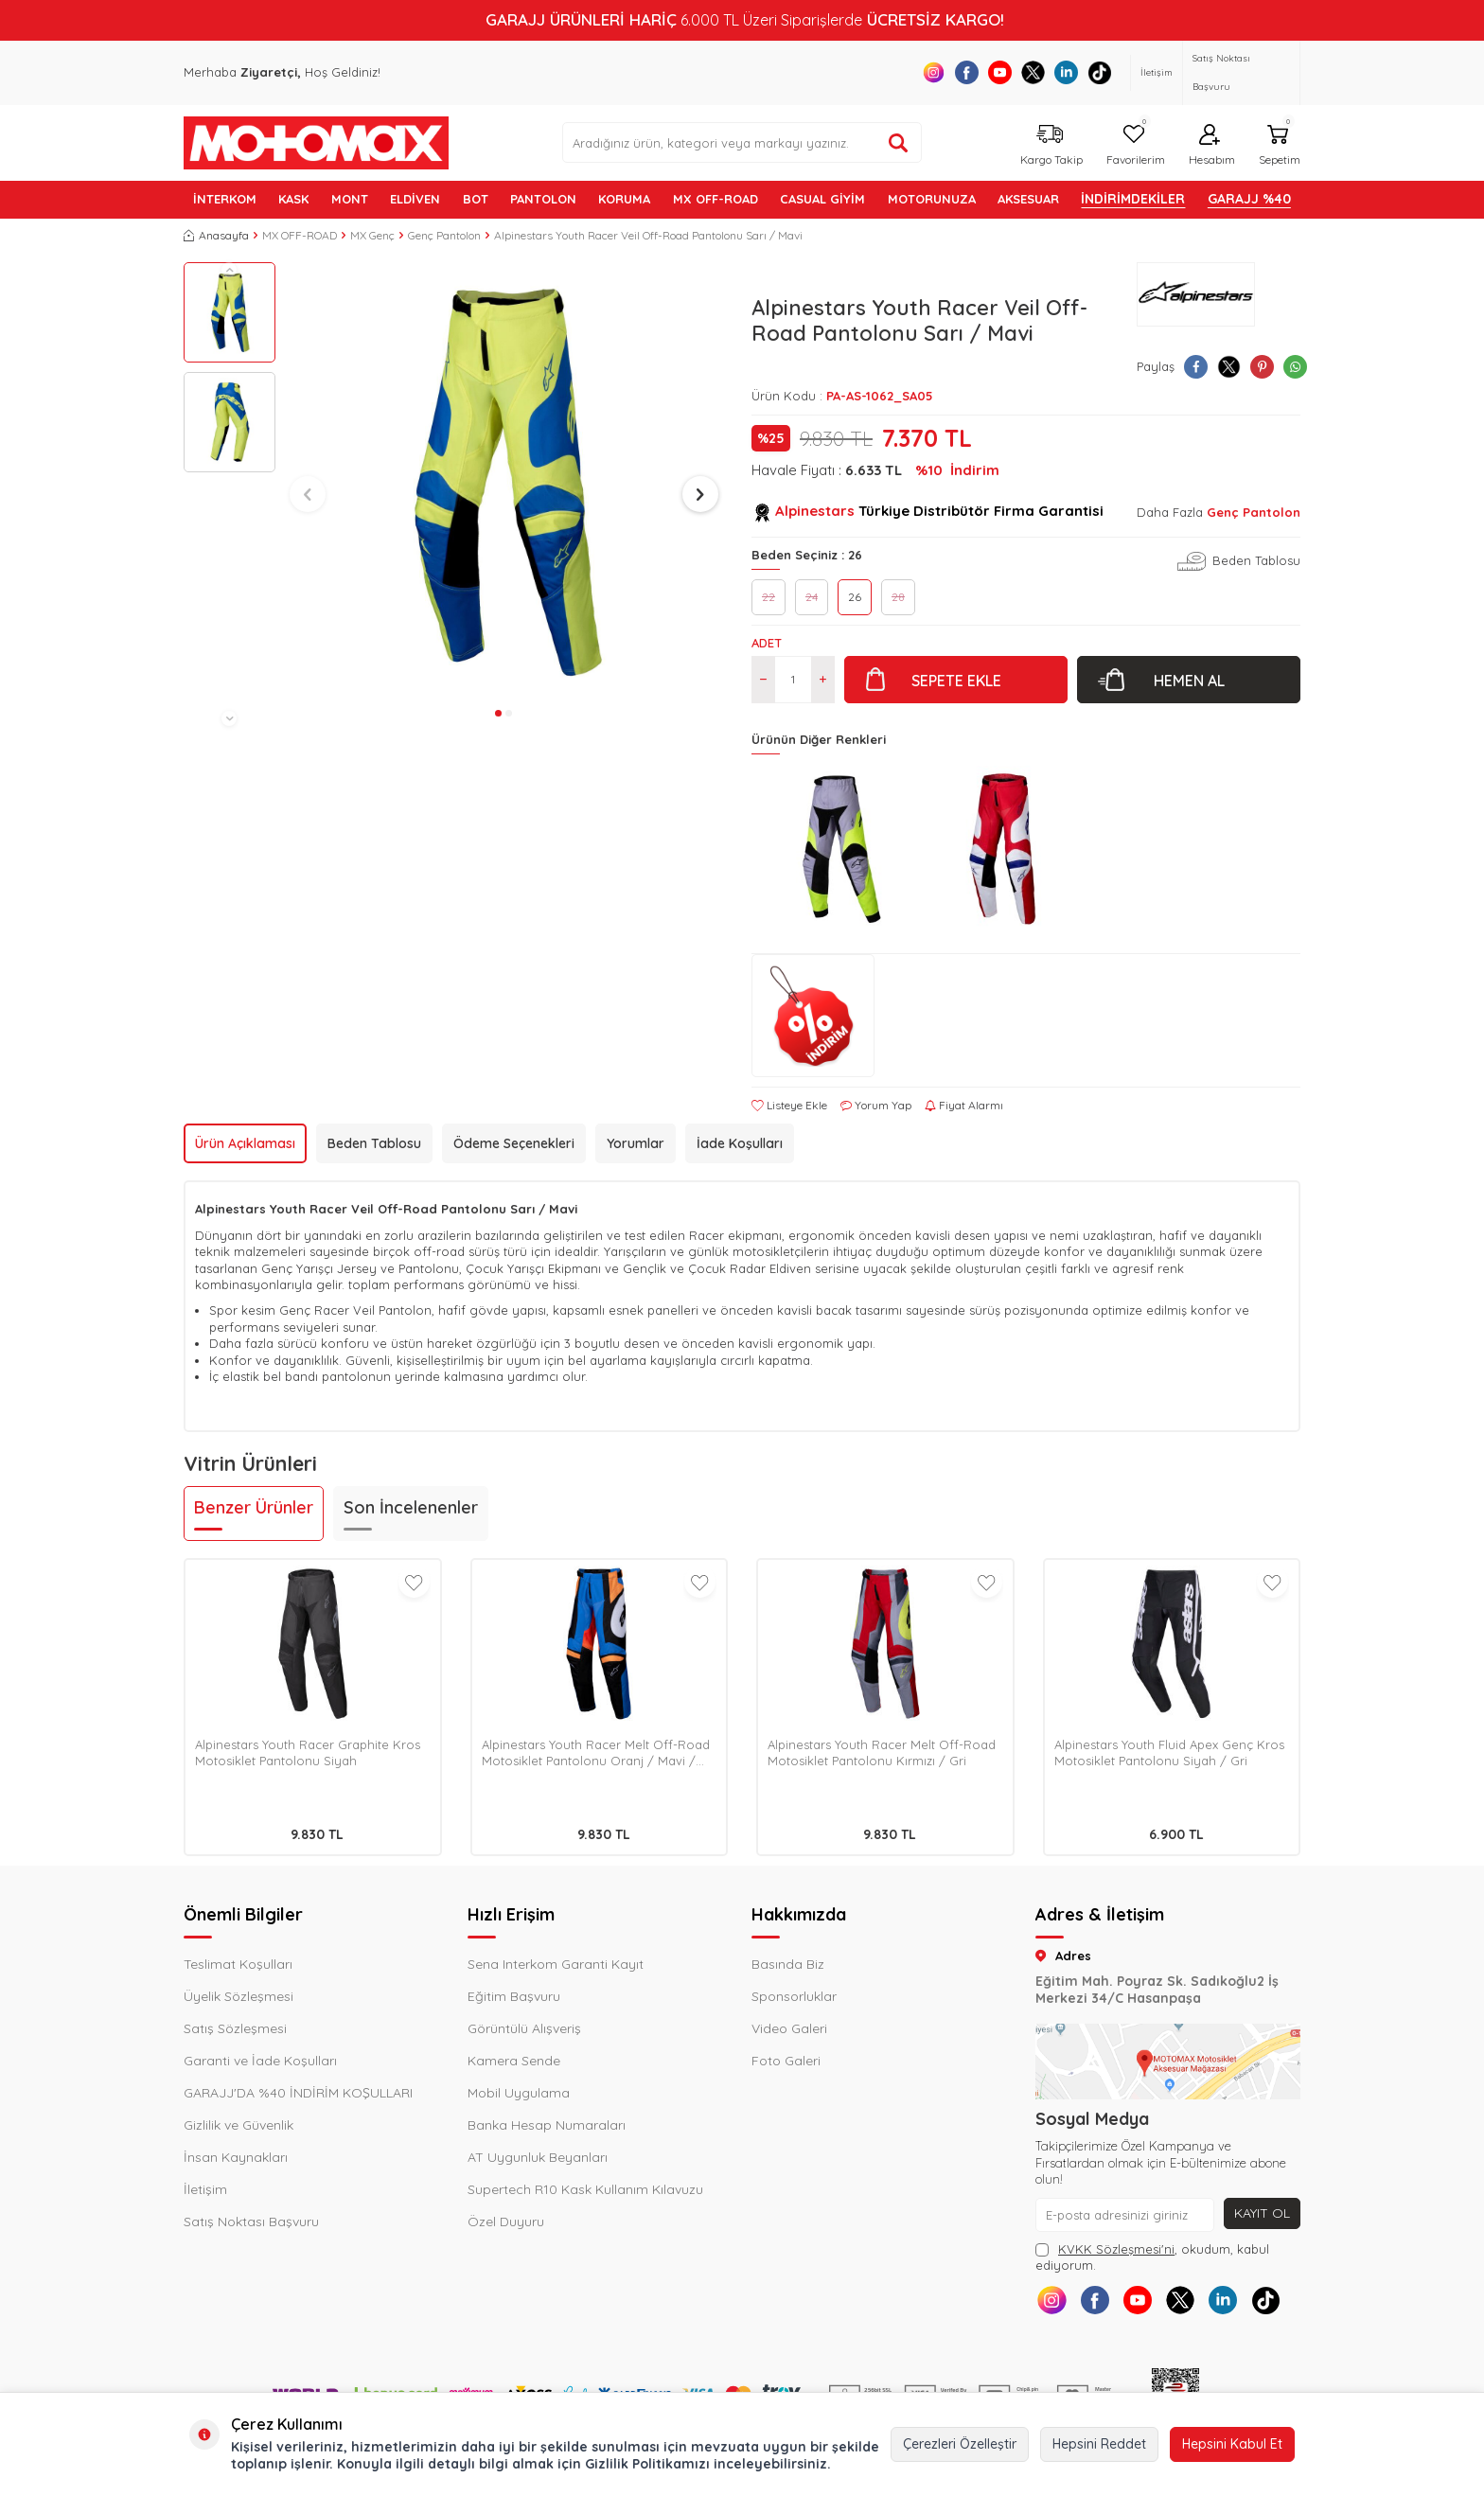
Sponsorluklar (794, 1996)
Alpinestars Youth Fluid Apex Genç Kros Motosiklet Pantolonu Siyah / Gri (1169, 1752)
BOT (475, 198)
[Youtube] (1000, 72)
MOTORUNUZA (932, 198)
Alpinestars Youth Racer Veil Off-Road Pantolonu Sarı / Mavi (648, 235)
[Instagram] (933, 72)
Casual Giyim (822, 198)
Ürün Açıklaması (245, 1143)
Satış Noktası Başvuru (1221, 72)
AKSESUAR (1028, 198)
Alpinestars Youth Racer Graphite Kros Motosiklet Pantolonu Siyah (307, 1752)
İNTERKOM (224, 198)
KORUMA (624, 198)
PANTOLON (543, 198)
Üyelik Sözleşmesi (238, 1996)
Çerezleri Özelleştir (959, 2443)
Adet (766, 642)
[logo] (316, 143)
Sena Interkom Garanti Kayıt (556, 1964)
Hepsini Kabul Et (1232, 2443)
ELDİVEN (415, 198)
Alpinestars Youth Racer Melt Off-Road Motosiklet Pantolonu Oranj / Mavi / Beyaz (596, 1753)
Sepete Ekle (956, 680)
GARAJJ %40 (1249, 198)
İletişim (1156, 72)
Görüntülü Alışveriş (524, 2028)
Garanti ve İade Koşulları (260, 2060)
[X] (1033, 72)
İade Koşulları (740, 1143)
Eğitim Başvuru (514, 1996)
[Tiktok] (1099, 72)
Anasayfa (216, 235)
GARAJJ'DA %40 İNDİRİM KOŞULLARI (298, 2092)
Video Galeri (789, 2028)
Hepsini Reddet (1099, 2443)
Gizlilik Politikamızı (647, 2463)
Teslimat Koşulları (238, 1964)
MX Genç (372, 235)
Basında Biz (787, 1964)
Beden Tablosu (1256, 560)
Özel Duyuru (506, 2221)
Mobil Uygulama (519, 2092)
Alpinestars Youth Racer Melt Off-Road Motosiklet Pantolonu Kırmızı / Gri (882, 1752)
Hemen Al (1189, 680)
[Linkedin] (1066, 72)
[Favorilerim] (1133, 142)
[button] (229, 269)
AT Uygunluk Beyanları (538, 2157)
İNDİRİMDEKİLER (1133, 198)
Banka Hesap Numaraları (547, 2124)
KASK (293, 198)
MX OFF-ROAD (715, 198)
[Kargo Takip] (1049, 142)
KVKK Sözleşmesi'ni (1116, 2249)
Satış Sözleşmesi (235, 2028)
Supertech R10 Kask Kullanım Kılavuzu (585, 2189)
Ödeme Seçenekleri (513, 1143)
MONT (349, 198)
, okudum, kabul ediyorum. (1152, 2257)
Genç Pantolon (444, 235)
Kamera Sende (514, 2060)
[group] (504, 481)
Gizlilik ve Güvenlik (238, 2124)
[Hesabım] (1209, 142)
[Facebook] (967, 72)
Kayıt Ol (1262, 2213)
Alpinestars (815, 511)
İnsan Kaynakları (236, 2157)
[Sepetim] (1277, 142)
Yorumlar (635, 1143)
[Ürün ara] (898, 143)
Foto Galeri (786, 2060)
